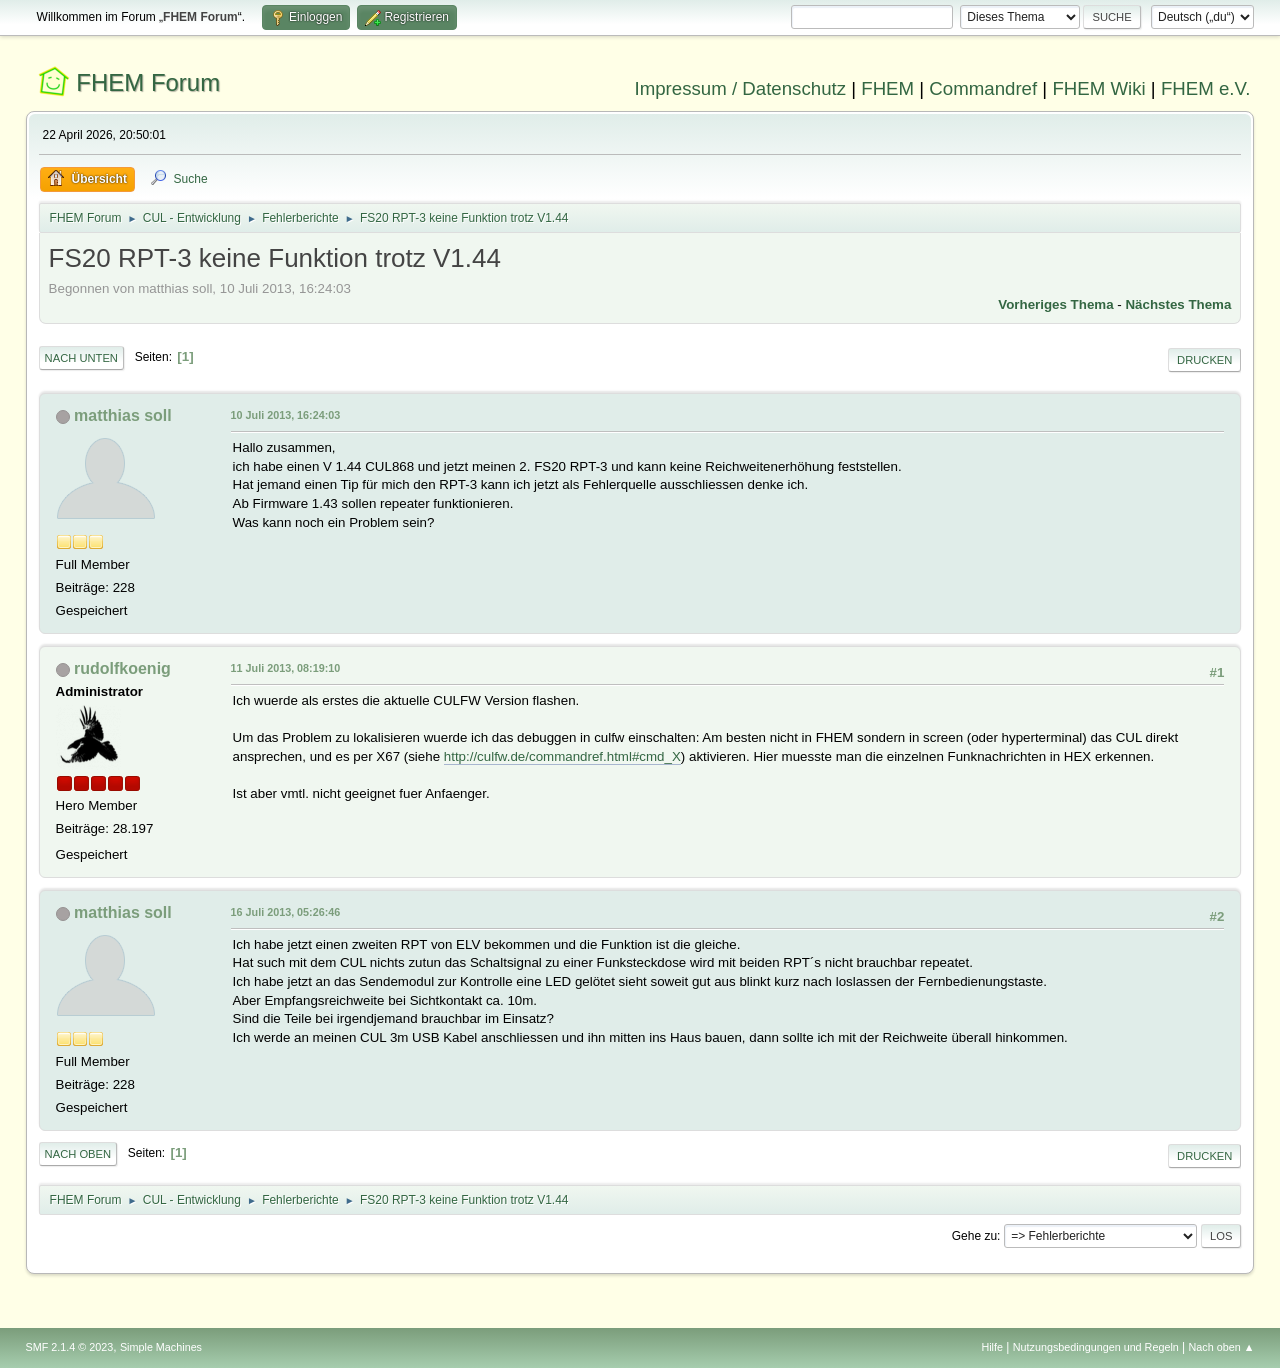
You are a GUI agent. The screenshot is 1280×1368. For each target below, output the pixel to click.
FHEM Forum (148, 82)
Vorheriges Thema (1055, 304)
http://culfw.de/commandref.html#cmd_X (562, 756)
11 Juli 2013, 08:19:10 (286, 668)
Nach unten (81, 358)
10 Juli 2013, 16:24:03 (286, 415)
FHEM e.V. (1206, 88)
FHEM (887, 88)
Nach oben (78, 1154)
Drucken (1204, 360)
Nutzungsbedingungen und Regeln (1096, 1347)
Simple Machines (161, 1347)
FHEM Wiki (1098, 88)
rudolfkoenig (122, 668)
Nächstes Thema (1178, 304)
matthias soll (123, 415)
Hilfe (992, 1347)
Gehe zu (974, 1236)
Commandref (983, 88)
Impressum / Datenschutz (741, 88)
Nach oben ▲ (1222, 1347)
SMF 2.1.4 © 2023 (70, 1347)
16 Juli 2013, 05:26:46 (286, 912)
